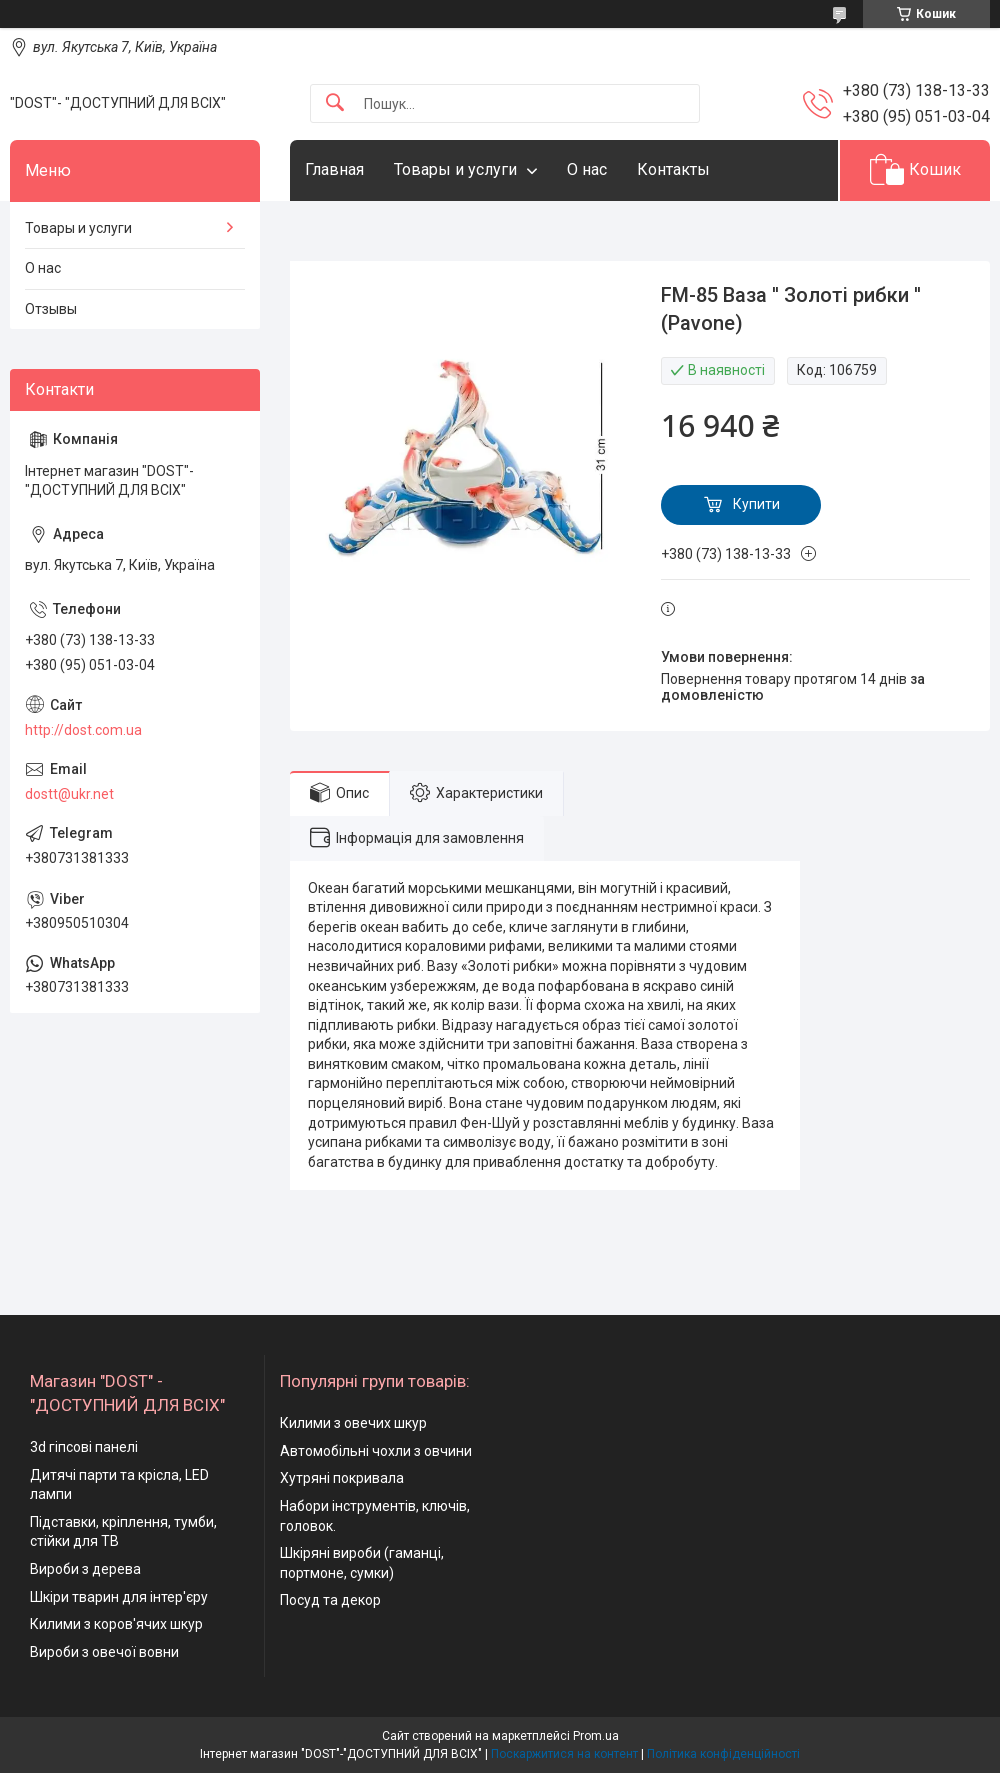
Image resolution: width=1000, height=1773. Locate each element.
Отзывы (51, 309)
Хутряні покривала (342, 1478)
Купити (756, 504)
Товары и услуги (455, 169)
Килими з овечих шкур (353, 1423)
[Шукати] (335, 103)
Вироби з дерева (85, 1569)
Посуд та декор (330, 1600)
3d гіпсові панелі (84, 1447)
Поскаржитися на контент (564, 1754)
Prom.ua (596, 1736)
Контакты (673, 169)
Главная (334, 169)
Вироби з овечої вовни (104, 1652)
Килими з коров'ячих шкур (116, 1624)
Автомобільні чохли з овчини (376, 1451)
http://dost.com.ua (83, 730)
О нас (587, 169)
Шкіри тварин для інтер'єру (119, 1597)
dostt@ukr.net (69, 794)
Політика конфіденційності (723, 1754)
